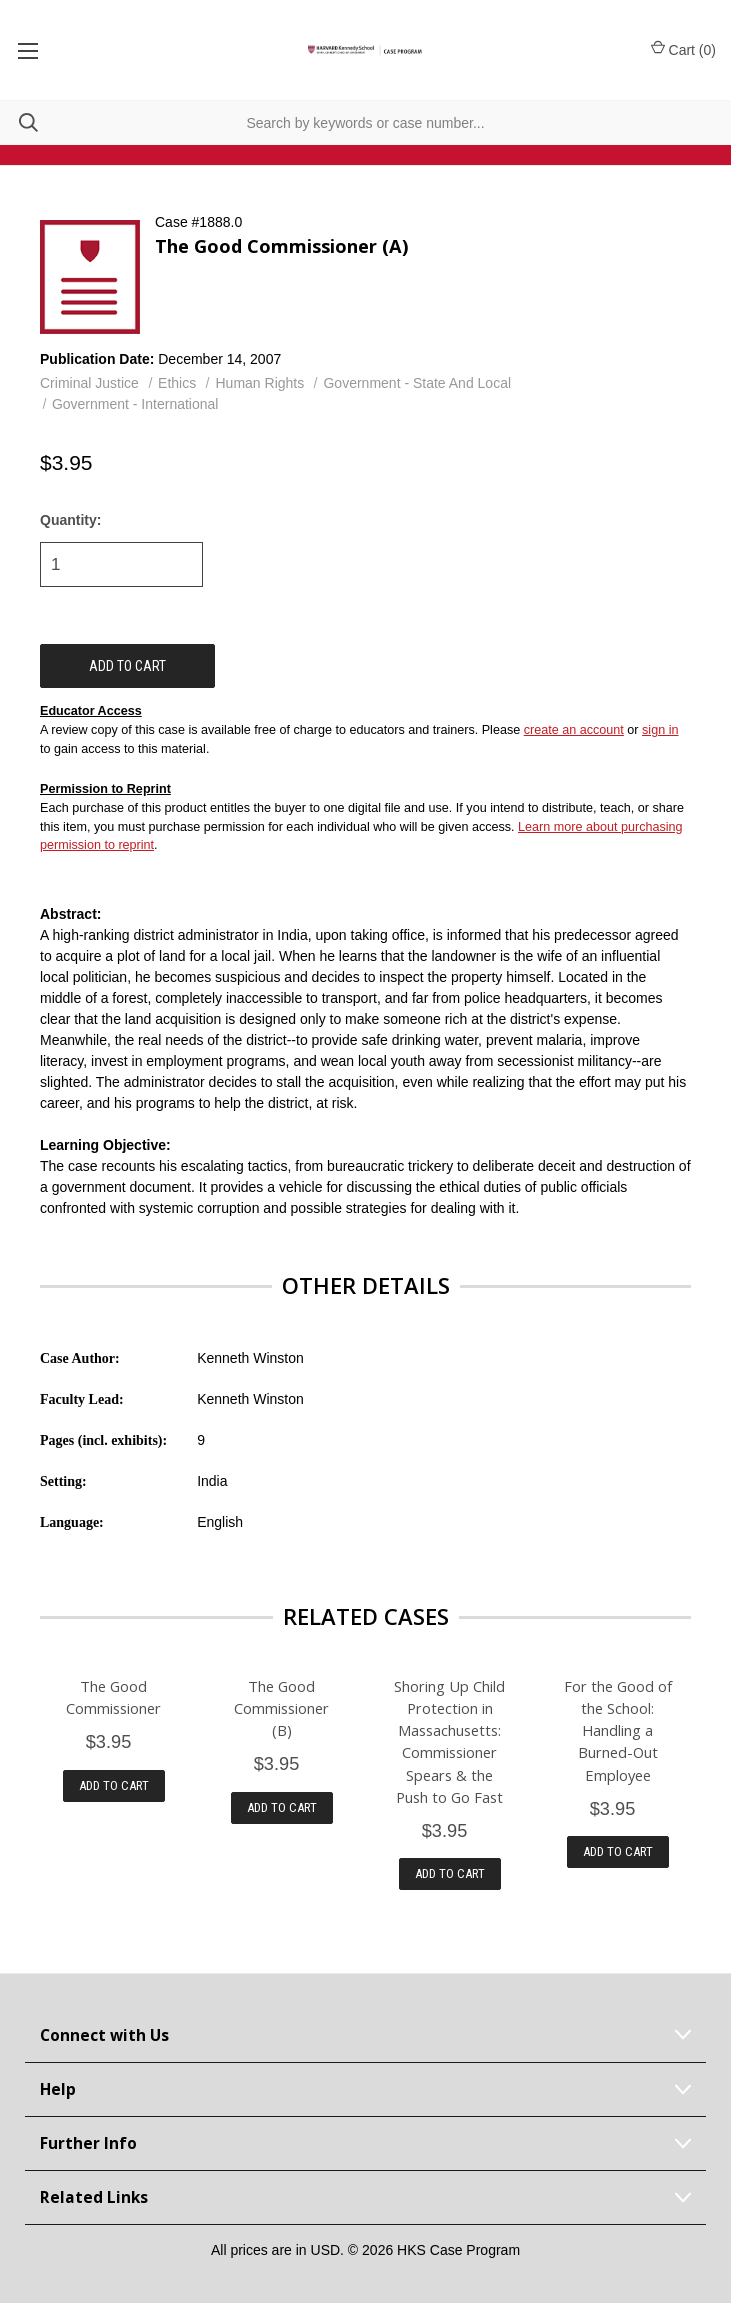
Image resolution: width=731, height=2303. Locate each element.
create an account (574, 730)
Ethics (177, 383)
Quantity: (70, 520)
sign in (660, 730)
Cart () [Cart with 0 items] (683, 49)
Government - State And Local (417, 383)
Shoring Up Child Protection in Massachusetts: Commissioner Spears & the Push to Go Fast (449, 1741)
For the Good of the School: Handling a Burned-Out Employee (618, 1730)
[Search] (19, 122)
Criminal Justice (89, 383)
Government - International (135, 404)
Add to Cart (114, 1785)
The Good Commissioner (113, 1697)
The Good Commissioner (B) (281, 1708)
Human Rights (260, 383)
